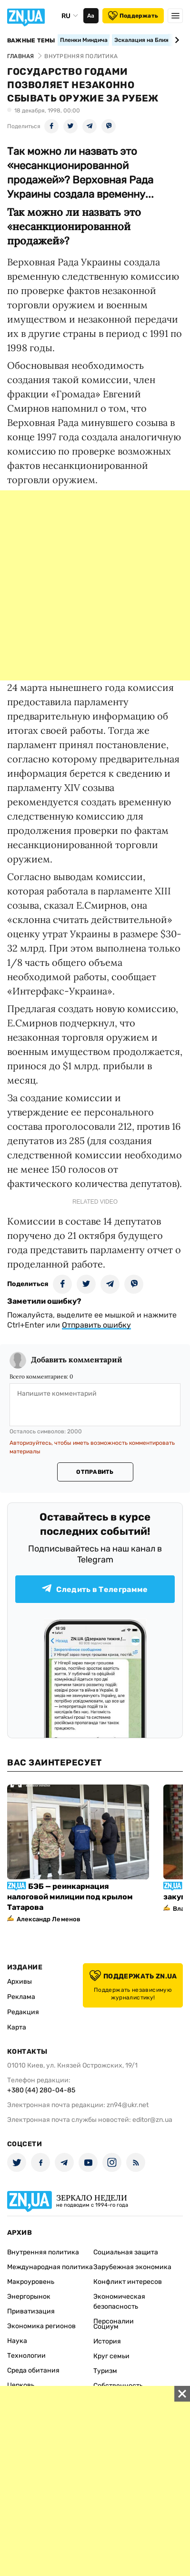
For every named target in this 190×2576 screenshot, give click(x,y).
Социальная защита (125, 2252)
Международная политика (50, 2267)
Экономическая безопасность (119, 2301)
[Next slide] (175, 40)
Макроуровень (30, 2282)
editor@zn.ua (152, 2120)
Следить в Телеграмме (95, 1589)
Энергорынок (28, 2296)
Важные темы (31, 40)
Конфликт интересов (127, 2282)
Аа (90, 15)
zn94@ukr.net (128, 2105)
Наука (17, 2341)
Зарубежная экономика (132, 2267)
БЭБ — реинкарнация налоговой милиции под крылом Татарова (70, 1897)
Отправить (94, 1472)
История (107, 2341)
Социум (106, 2326)
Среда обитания (33, 2370)
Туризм (105, 2371)
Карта (16, 2027)
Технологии (26, 2356)
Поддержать (133, 15)
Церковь (20, 2385)
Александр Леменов (48, 1919)
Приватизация (31, 2311)
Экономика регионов (41, 2326)
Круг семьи (111, 2356)
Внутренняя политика (43, 2252)
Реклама (21, 1997)
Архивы (19, 1982)
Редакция (23, 2012)
